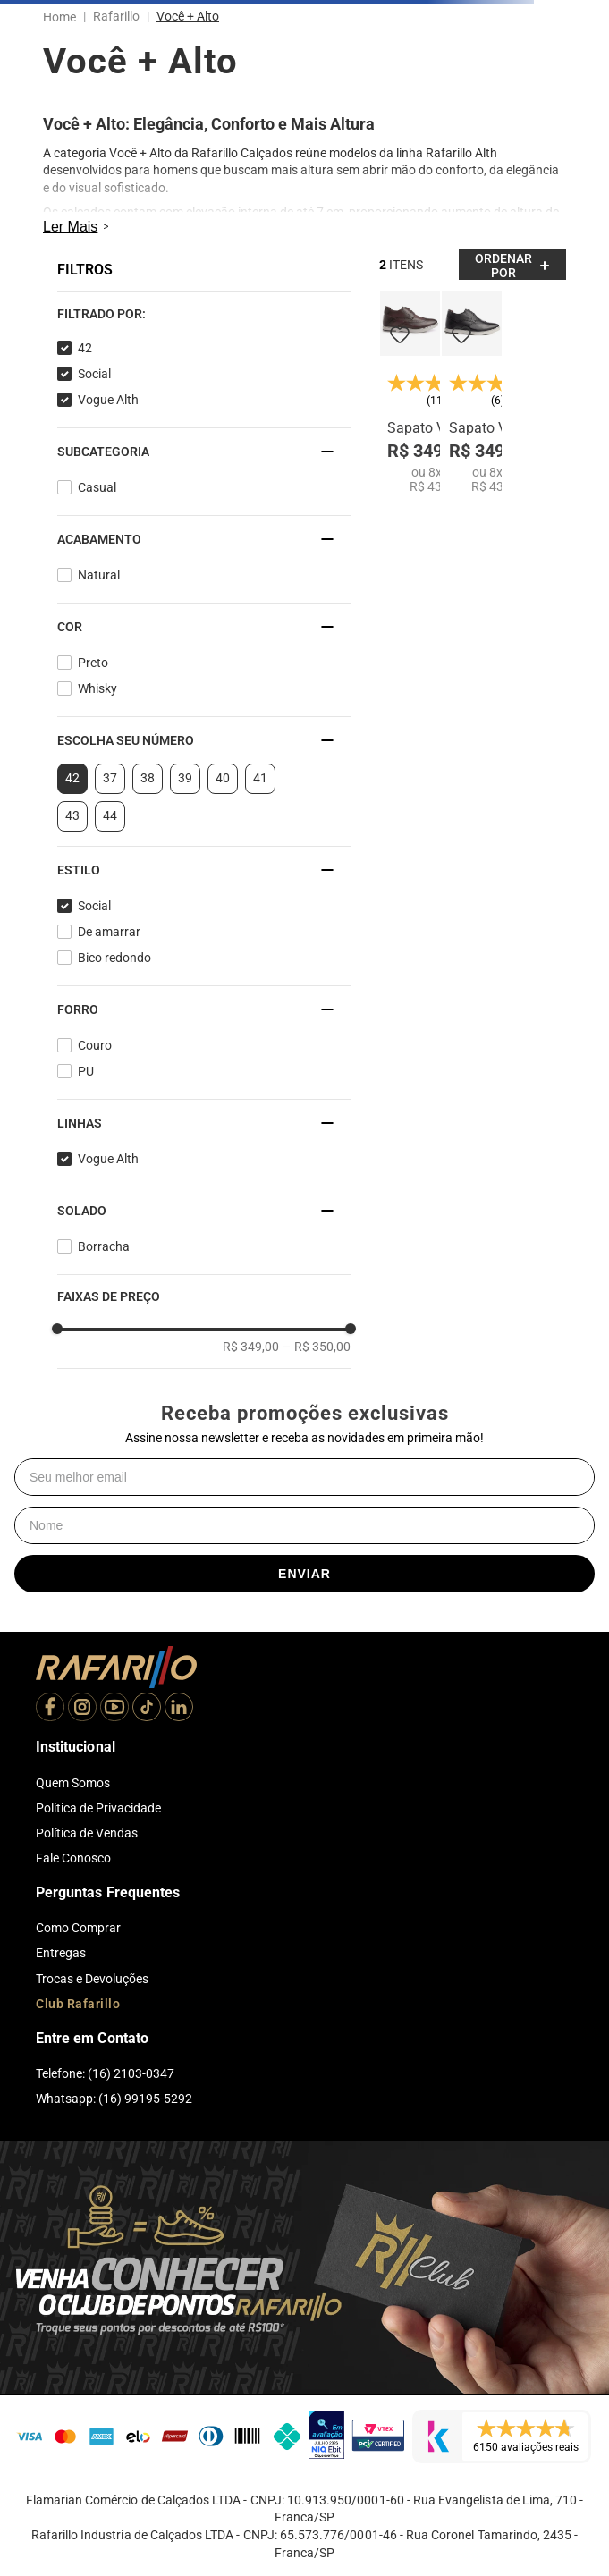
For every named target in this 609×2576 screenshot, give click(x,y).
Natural (99, 575)
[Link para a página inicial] (63, 17)
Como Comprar (78, 1928)
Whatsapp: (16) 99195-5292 (114, 2098)
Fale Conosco (73, 1858)
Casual (97, 487)
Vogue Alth (108, 400)
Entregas (61, 1953)
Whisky (97, 688)
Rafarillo (116, 16)
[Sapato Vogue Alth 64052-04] (410, 392)
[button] (204, 314)
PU (86, 1071)
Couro (95, 1045)
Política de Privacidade (98, 1808)
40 (223, 778)
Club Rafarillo (78, 2004)
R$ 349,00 (251, 1346)
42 (85, 348)
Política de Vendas (87, 1833)
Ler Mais (70, 226)
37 (110, 778)
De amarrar (109, 932)
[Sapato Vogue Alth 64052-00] (472, 392)
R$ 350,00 (317, 1346)
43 (72, 815)
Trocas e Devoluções (92, 1979)
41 (260, 778)
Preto (93, 662)
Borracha (104, 1246)
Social (94, 374)
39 (185, 778)
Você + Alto (187, 16)
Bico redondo (114, 957)
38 (147, 778)
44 (110, 815)
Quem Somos (73, 1783)
